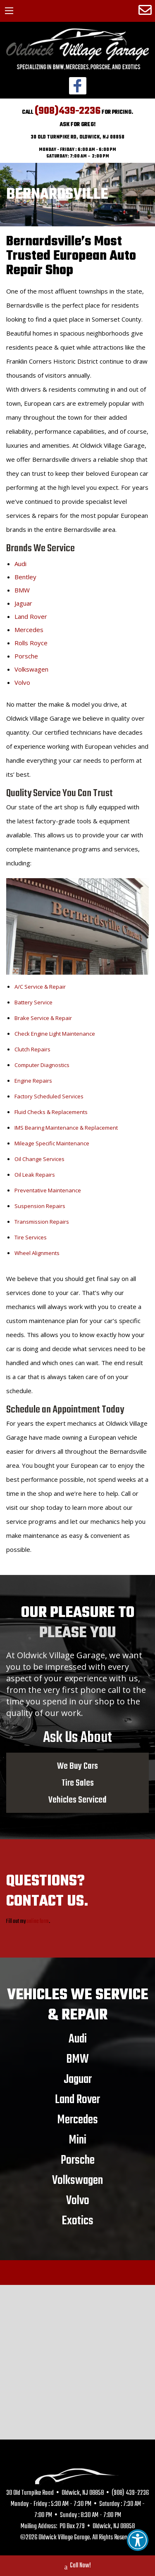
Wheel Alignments (37, 1253)
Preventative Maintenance (47, 1190)
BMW (22, 590)
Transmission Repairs (41, 1221)
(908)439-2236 (67, 111)
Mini (77, 2140)
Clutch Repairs (32, 1049)
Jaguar (23, 603)
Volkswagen (31, 669)
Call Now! (77, 2566)
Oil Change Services (39, 1159)
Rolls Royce (31, 643)
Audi (20, 563)
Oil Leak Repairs (34, 1174)
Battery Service (33, 1002)
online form (37, 1921)
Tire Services (30, 1237)
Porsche (26, 656)
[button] (137, 2540)
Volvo (22, 682)
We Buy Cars (77, 1765)
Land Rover (30, 616)
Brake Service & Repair (43, 1018)
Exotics (77, 2221)
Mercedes (28, 629)
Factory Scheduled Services (48, 1096)
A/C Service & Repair (40, 986)
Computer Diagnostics (41, 1065)
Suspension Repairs (39, 1206)
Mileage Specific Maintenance (51, 1143)
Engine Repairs (33, 1080)
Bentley (25, 577)
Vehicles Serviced (77, 1799)
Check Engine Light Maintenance (54, 1033)
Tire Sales (78, 1782)
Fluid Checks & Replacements (51, 1112)
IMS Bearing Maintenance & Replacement (66, 1127)
